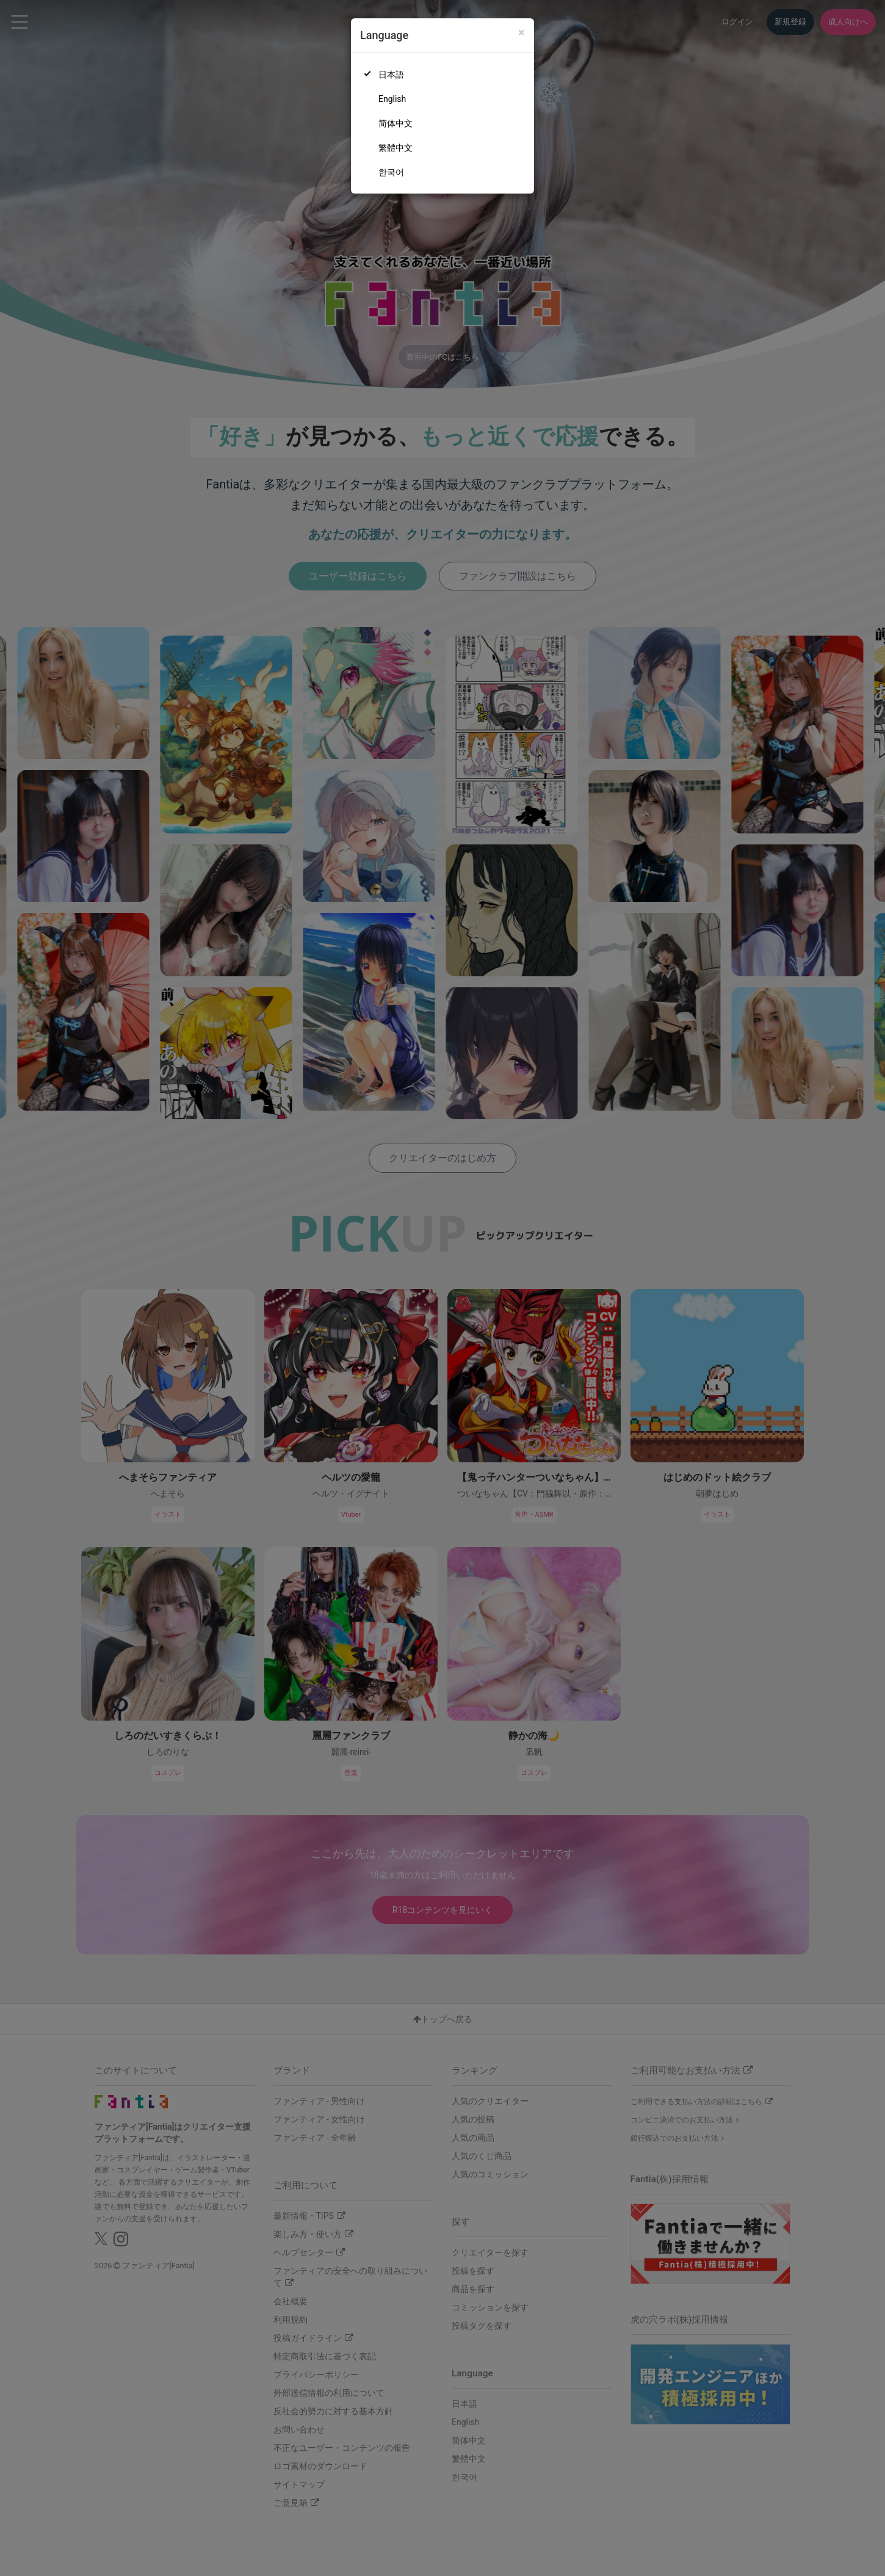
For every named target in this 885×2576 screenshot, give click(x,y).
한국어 (391, 172)
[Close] (521, 32)
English (392, 99)
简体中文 (395, 123)
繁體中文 (395, 148)
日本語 (391, 74)
